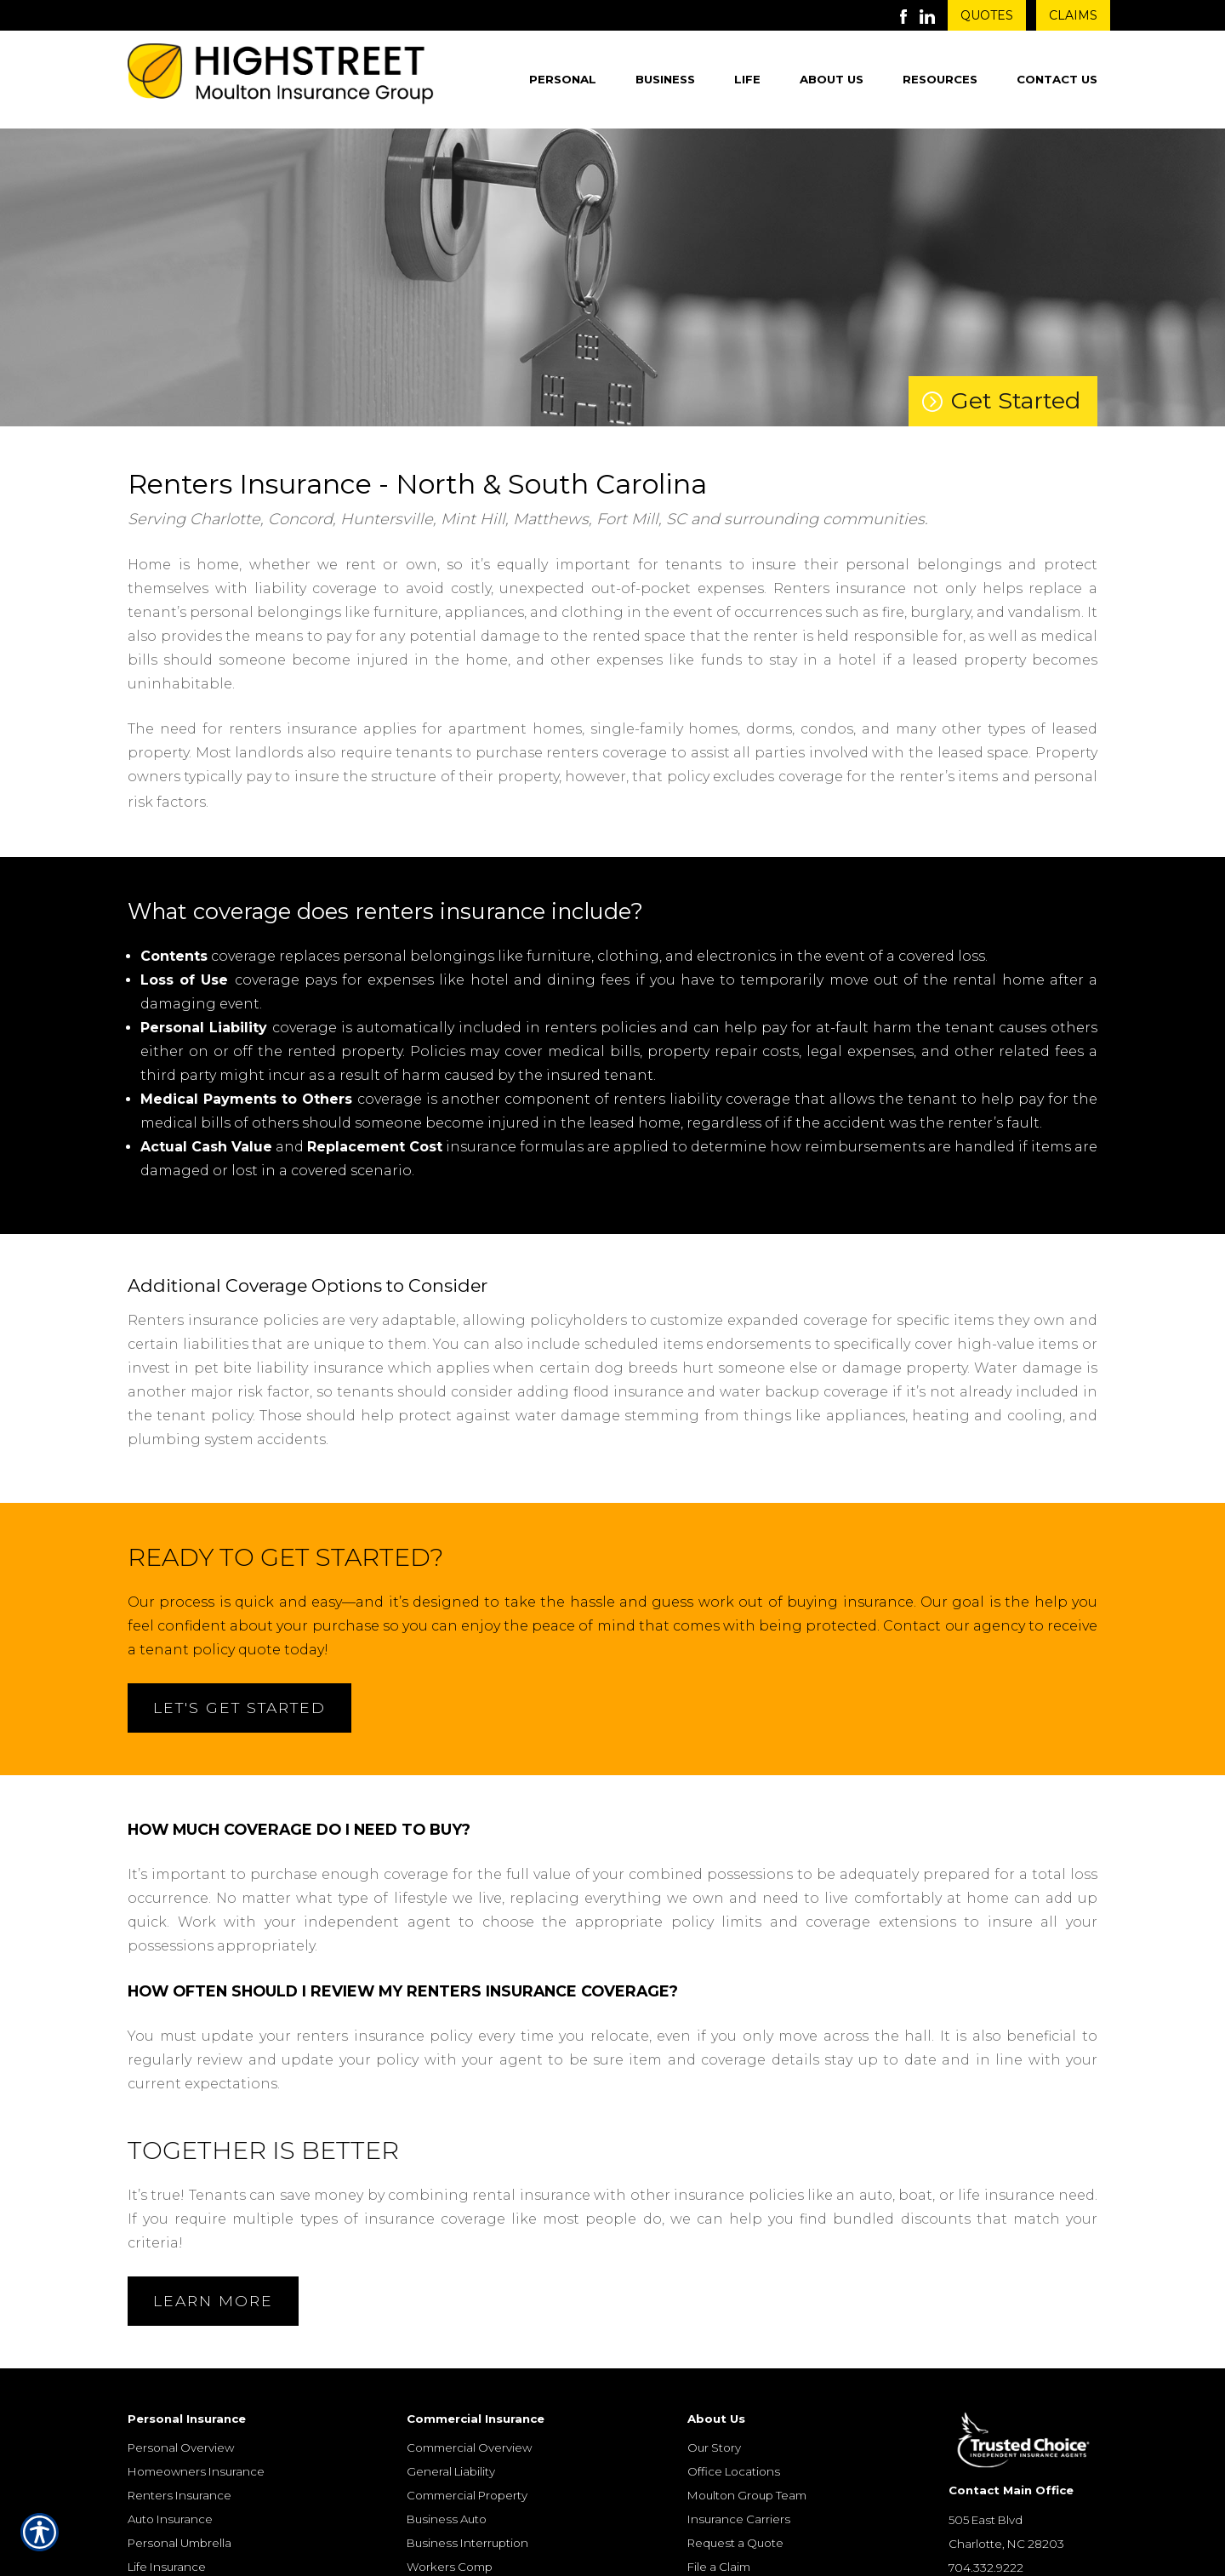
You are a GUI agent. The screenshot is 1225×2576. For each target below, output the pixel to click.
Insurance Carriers (738, 2520)
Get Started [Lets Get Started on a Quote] (1015, 400)
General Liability (451, 2472)
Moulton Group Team (746, 2496)
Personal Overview (181, 2448)
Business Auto (447, 2520)
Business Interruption (467, 2543)
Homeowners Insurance (196, 2472)
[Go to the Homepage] (281, 76)
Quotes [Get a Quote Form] (986, 15)
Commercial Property (467, 2496)
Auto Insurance (170, 2520)
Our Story (714, 2448)
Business (665, 79)
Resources (940, 79)
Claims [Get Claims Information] (1073, 15)
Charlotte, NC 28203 (1006, 2543)
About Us (831, 79)
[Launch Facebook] (910, 15)
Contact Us (1057, 79)
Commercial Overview (469, 2448)
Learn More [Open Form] (213, 2301)
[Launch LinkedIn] (934, 15)
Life (747, 79)
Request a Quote (735, 2543)
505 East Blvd (986, 2520)
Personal (562, 79)
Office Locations (733, 2472)
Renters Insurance (179, 2496)
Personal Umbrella (179, 2543)
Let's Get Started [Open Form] (239, 1707)
